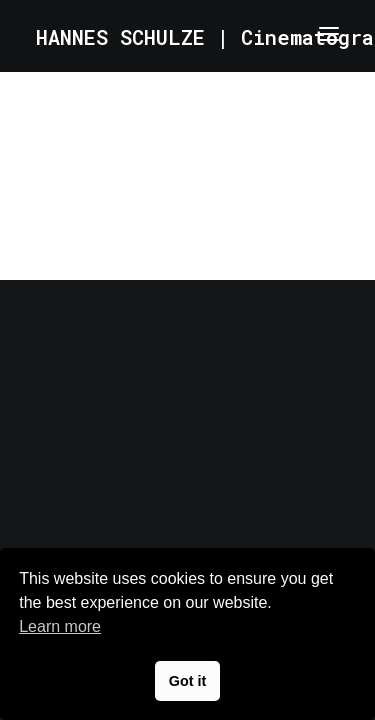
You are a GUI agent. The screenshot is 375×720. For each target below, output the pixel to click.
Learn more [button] (60, 626)
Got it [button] (188, 681)
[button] (329, 33)
